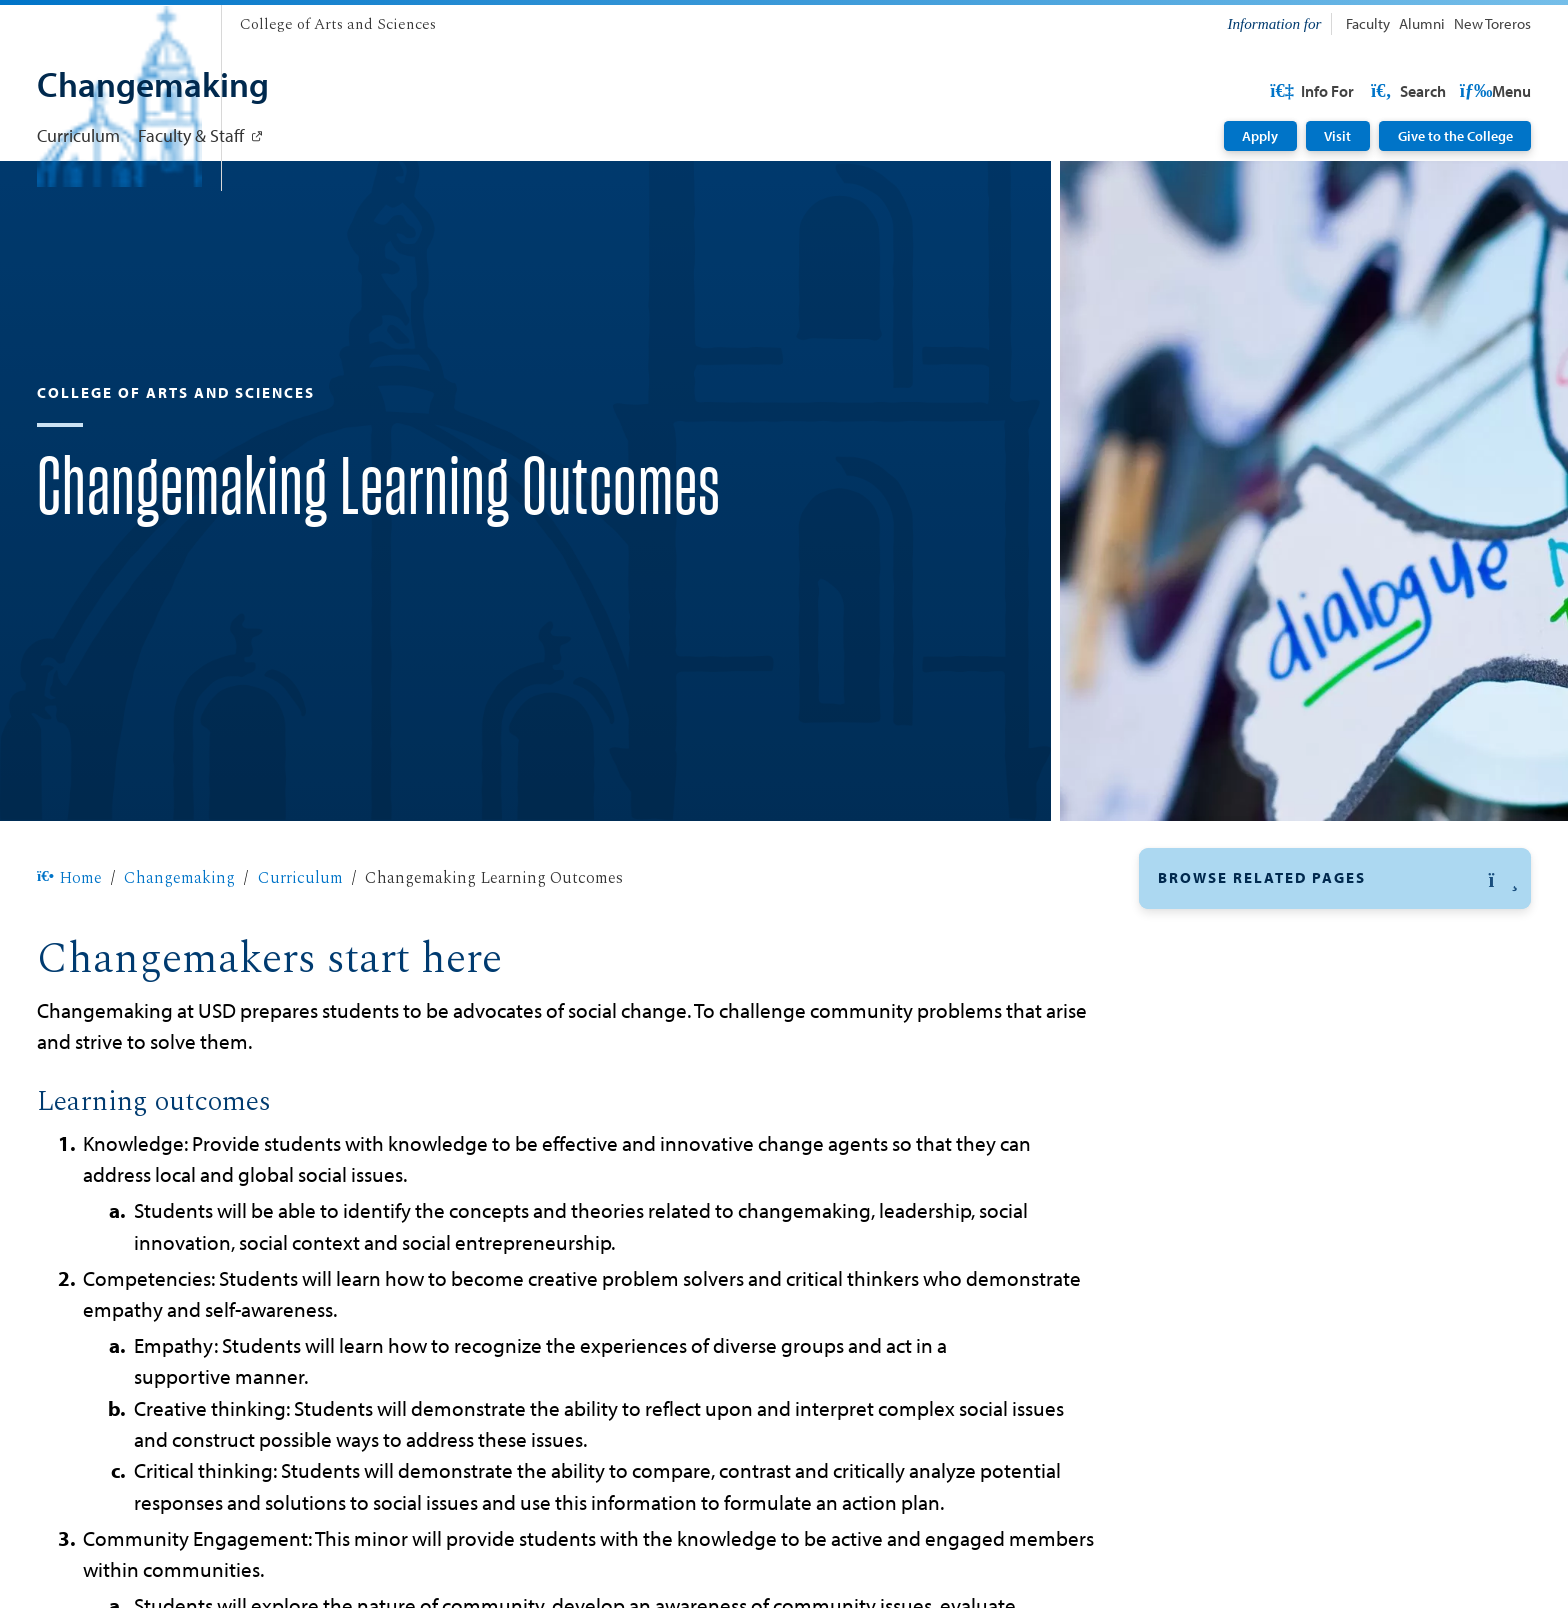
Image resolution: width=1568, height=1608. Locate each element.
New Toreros (1492, 23)
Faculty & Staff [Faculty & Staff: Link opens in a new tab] (191, 135)
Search (1492, 91)
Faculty (1368, 23)
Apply (1260, 136)
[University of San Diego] (119, 20)
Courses (1189, 1043)
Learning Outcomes (1233, 995)
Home (69, 942)
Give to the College (1455, 136)
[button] (1335, 942)
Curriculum (78, 135)
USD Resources (1370, 91)
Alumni (1422, 23)
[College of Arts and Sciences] (338, 25)
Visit (1337, 136)
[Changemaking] (153, 87)
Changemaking (179, 942)
